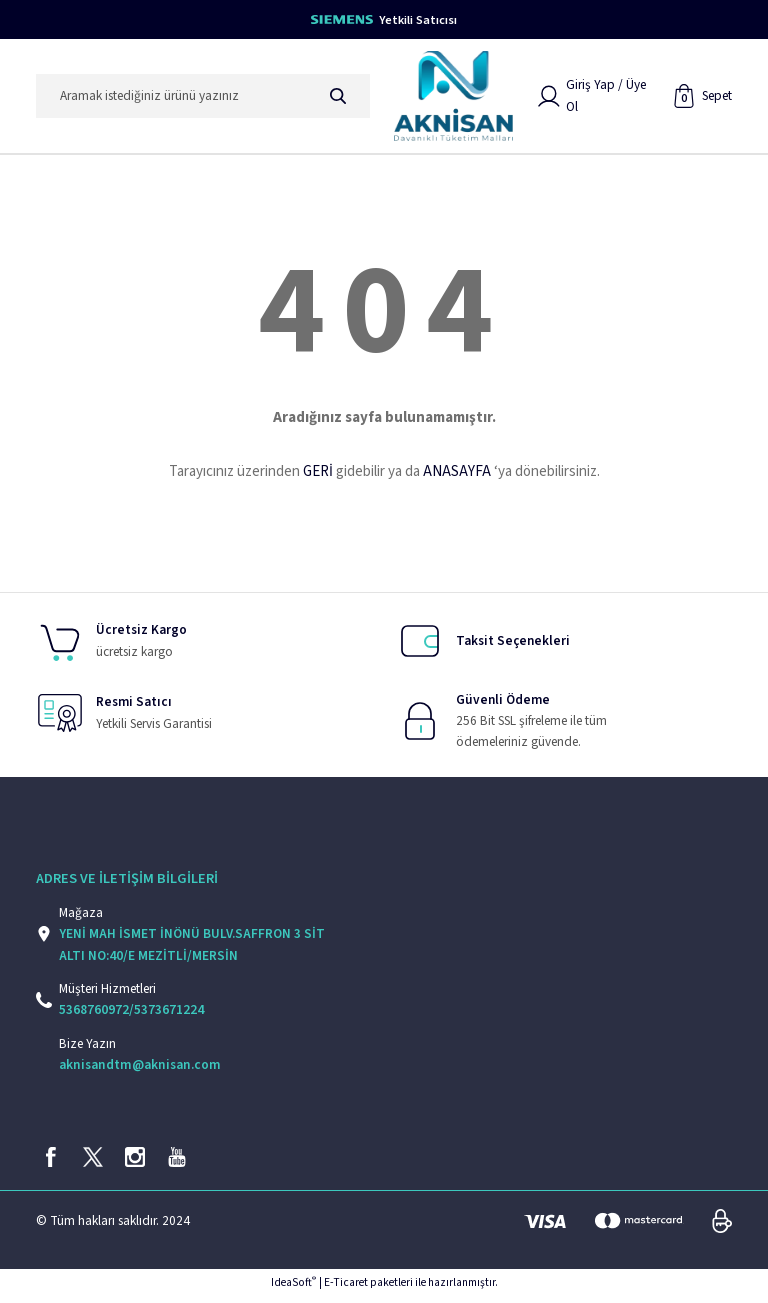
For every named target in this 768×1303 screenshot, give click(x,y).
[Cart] (702, 98)
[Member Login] (598, 98)
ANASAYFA (457, 474)
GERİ (318, 474)
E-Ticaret (346, 1288)
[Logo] (453, 98)
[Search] (203, 98)
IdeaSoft (293, 1288)
